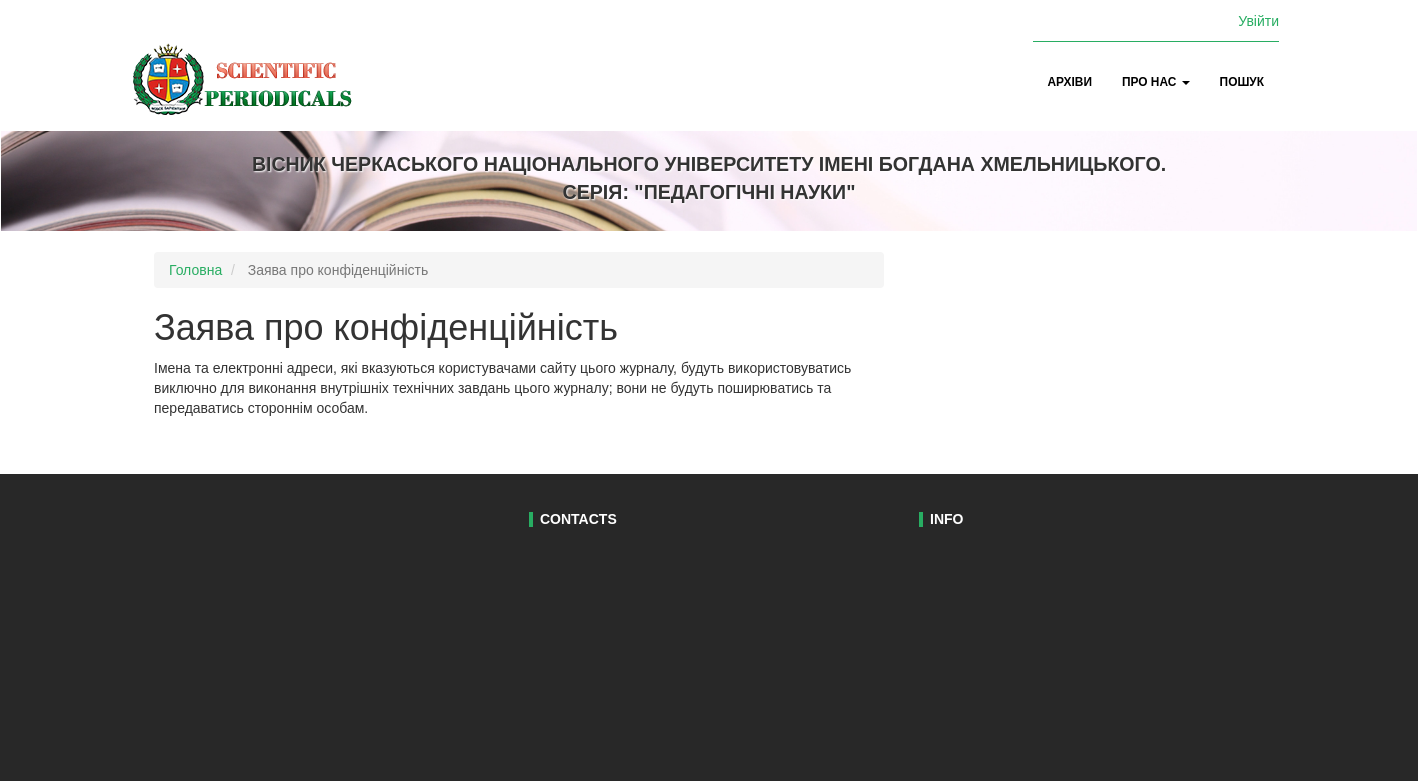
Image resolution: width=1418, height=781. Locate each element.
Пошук (1242, 82)
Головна (195, 270)
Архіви (1070, 82)
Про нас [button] (1156, 82)
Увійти (1258, 21)
